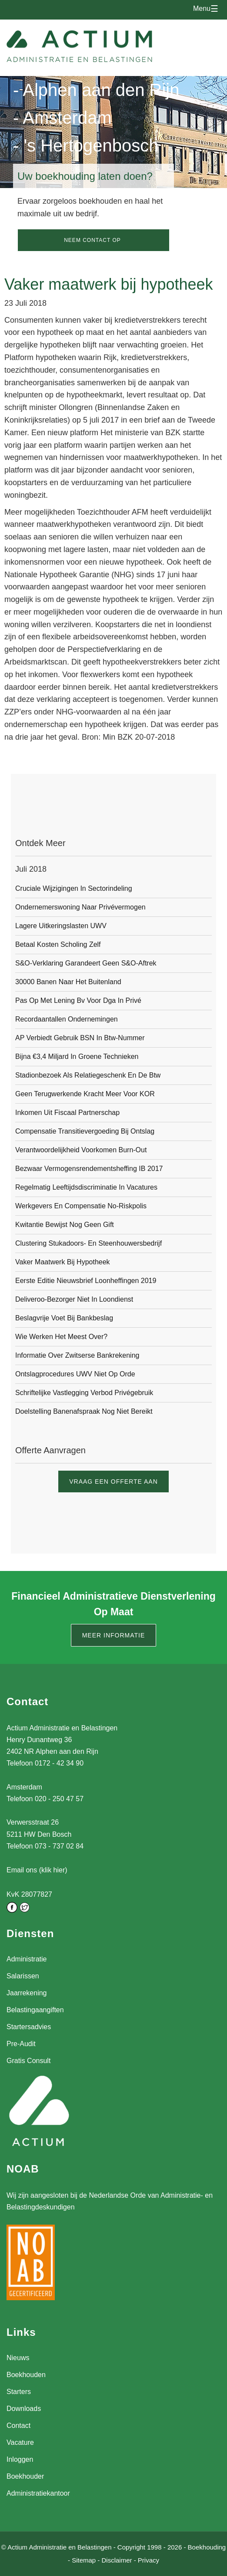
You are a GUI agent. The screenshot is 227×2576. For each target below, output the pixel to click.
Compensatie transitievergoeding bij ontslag (84, 1131)
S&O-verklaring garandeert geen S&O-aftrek (86, 963)
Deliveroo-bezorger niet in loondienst (74, 1299)
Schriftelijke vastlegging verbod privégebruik (84, 1392)
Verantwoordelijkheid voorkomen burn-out (81, 1150)
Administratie (27, 1959)
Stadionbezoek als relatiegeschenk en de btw (87, 1075)
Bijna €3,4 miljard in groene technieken (76, 1056)
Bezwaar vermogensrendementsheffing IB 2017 (89, 1168)
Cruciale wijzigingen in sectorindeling (73, 888)
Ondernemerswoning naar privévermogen (80, 907)
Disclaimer (117, 2560)
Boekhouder (25, 2476)
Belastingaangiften (35, 2010)
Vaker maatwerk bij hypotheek (62, 1262)
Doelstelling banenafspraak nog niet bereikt (84, 1411)
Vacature (20, 2442)
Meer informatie (113, 1635)
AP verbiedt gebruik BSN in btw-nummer (80, 1038)
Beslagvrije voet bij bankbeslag (64, 1318)
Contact (18, 2425)
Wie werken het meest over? (61, 1336)
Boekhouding (207, 2547)
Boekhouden (26, 2374)
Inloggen (20, 2459)
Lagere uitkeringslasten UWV (61, 925)
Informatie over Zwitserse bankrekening (77, 1355)
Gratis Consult (28, 2060)
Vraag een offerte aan (113, 1481)
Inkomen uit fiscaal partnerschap (67, 1112)
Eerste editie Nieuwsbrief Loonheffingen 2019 (85, 1280)
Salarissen (23, 1976)
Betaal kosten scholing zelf (58, 944)
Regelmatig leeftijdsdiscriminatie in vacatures (86, 1187)
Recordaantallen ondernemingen (66, 1019)
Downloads (24, 2408)
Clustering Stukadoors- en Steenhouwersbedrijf (88, 1243)
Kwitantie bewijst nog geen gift (64, 1224)
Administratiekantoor (38, 2493)
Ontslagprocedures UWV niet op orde (75, 1374)
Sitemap (84, 2560)
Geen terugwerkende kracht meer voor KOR (85, 1094)
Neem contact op (92, 240)
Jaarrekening (27, 1993)
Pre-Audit (21, 2043)
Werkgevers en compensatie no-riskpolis (81, 1206)
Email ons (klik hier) (37, 1870)
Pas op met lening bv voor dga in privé (78, 1000)
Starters (19, 2391)
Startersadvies (29, 2026)
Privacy (148, 2560)
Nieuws (18, 2357)
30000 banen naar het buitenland (68, 981)
